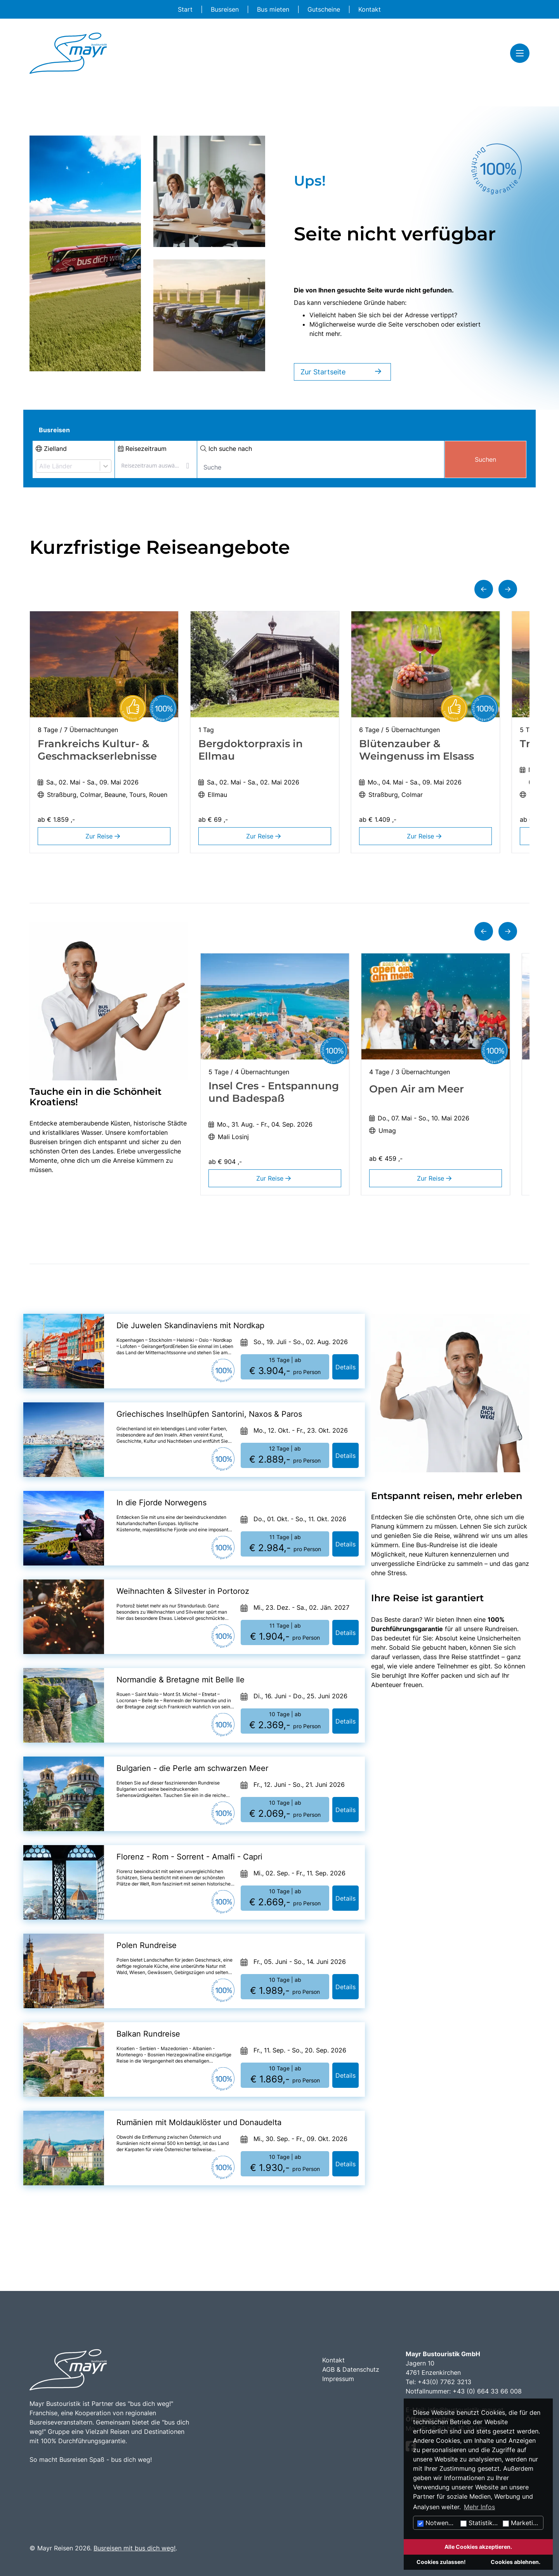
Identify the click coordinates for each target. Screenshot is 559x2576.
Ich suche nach (226, 448)
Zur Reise (104, 836)
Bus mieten (274, 9)
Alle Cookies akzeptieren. (478, 2546)
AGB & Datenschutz (350, 2369)
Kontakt (369, 9)
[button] (483, 589)
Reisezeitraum (142, 448)
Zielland (51, 448)
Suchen (485, 459)
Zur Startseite (342, 372)
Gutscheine (324, 9)
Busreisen (226, 9)
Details (345, 1367)
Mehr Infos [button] (479, 2507)
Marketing (521, 2523)
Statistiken (480, 2523)
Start (186, 9)
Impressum (338, 2379)
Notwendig (437, 2523)
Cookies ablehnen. (515, 2562)
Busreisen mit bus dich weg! (134, 2548)
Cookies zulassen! (441, 2562)
